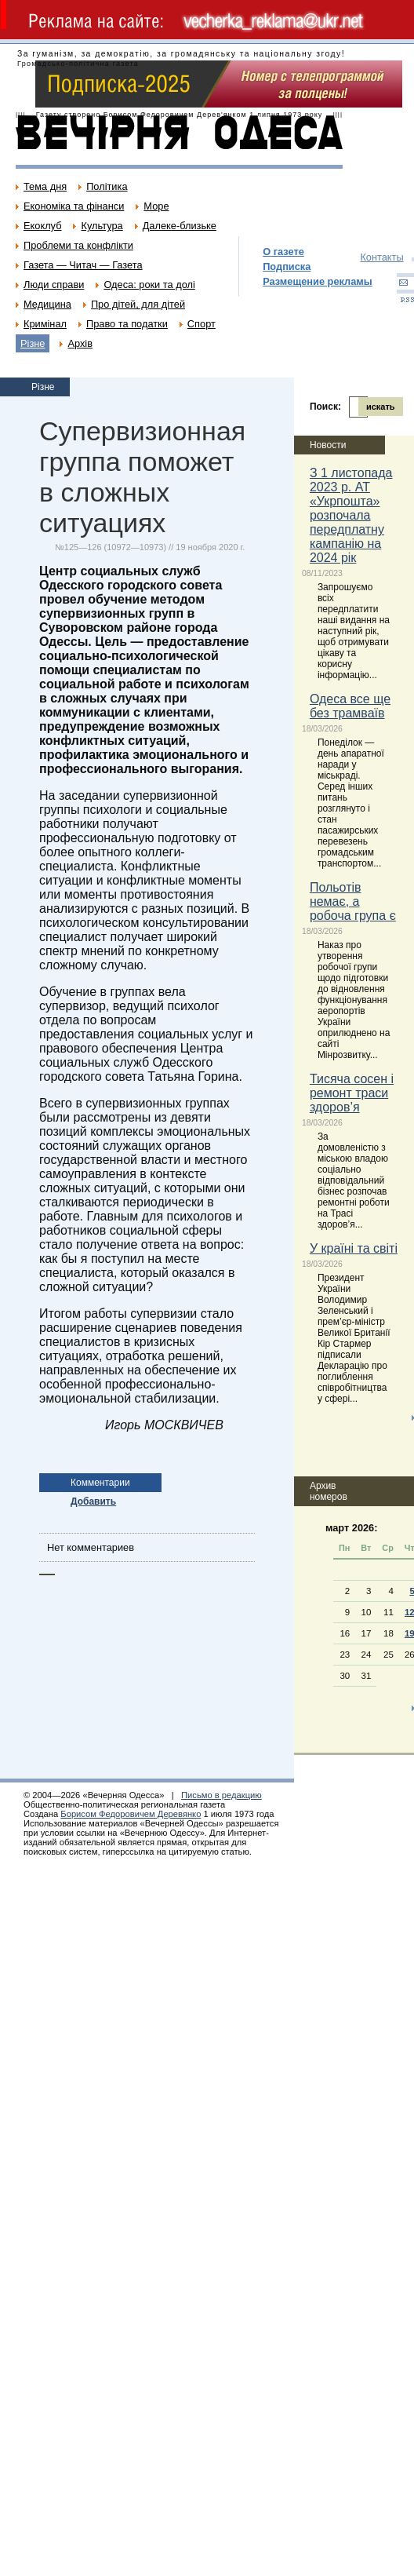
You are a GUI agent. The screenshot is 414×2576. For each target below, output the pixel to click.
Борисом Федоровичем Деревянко (130, 1814)
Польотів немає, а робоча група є (353, 901)
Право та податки (127, 324)
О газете (283, 251)
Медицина (47, 304)
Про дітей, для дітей (138, 304)
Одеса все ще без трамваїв (350, 706)
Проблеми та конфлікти (78, 245)
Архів (80, 343)
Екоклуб (42, 226)
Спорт (201, 324)
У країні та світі (354, 1248)
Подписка (286, 266)
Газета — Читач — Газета (83, 265)
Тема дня (45, 186)
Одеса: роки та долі (149, 284)
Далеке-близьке (179, 226)
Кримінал (45, 324)
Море (156, 206)
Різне (32, 343)
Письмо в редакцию (221, 1795)
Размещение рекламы (317, 281)
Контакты (381, 257)
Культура (101, 226)
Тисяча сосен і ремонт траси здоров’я (352, 1093)
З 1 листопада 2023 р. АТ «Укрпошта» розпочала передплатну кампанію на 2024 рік (351, 515)
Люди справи (54, 284)
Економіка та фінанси (74, 206)
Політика (106, 186)
